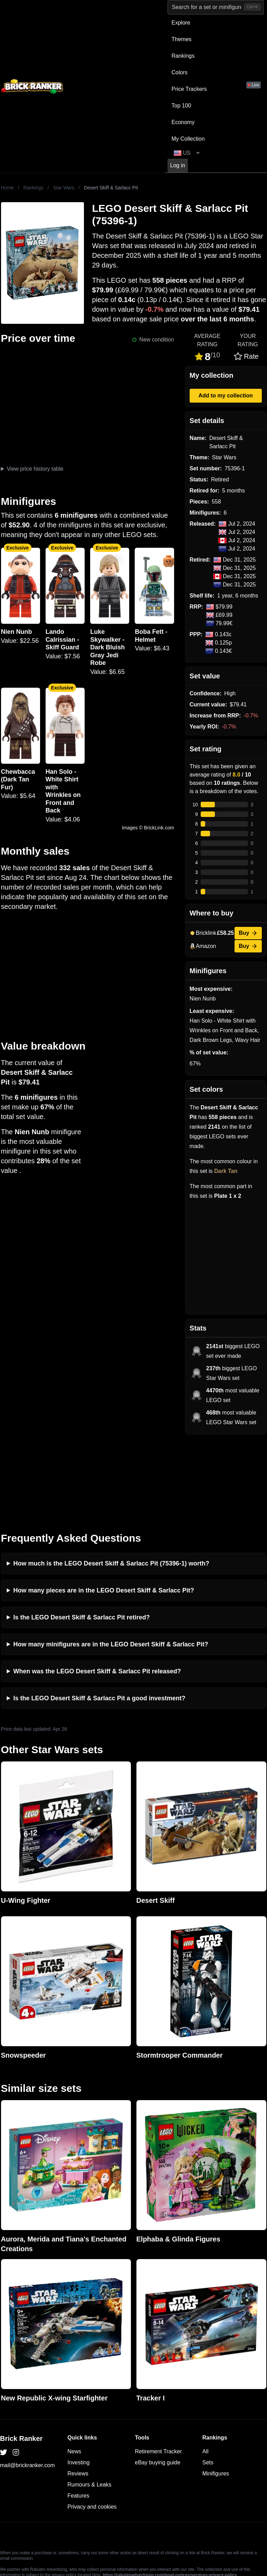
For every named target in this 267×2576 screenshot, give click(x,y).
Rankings (183, 56)
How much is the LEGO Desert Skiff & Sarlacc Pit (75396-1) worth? (111, 1483)
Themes (182, 39)
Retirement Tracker (158, 2372)
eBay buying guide (158, 2383)
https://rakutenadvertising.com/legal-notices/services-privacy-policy (170, 2495)
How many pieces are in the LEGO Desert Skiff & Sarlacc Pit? (103, 1510)
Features (78, 2416)
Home (7, 187)
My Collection (188, 139)
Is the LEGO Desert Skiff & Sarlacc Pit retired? (81, 1537)
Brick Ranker (21, 2359)
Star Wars (64, 187)
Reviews (77, 2394)
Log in (177, 165)
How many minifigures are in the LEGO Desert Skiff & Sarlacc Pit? (110, 1564)
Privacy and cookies (91, 2427)
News (74, 2372)
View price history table (35, 469)
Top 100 (181, 106)
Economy (183, 122)
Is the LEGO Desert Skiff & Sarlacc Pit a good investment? (99, 1618)
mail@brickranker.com (27, 2386)
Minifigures (215, 2394)
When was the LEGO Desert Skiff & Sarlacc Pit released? (97, 1591)
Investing (78, 2383)
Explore (181, 23)
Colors (180, 72)
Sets (207, 2383)
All (205, 2372)
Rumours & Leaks (89, 2405)
